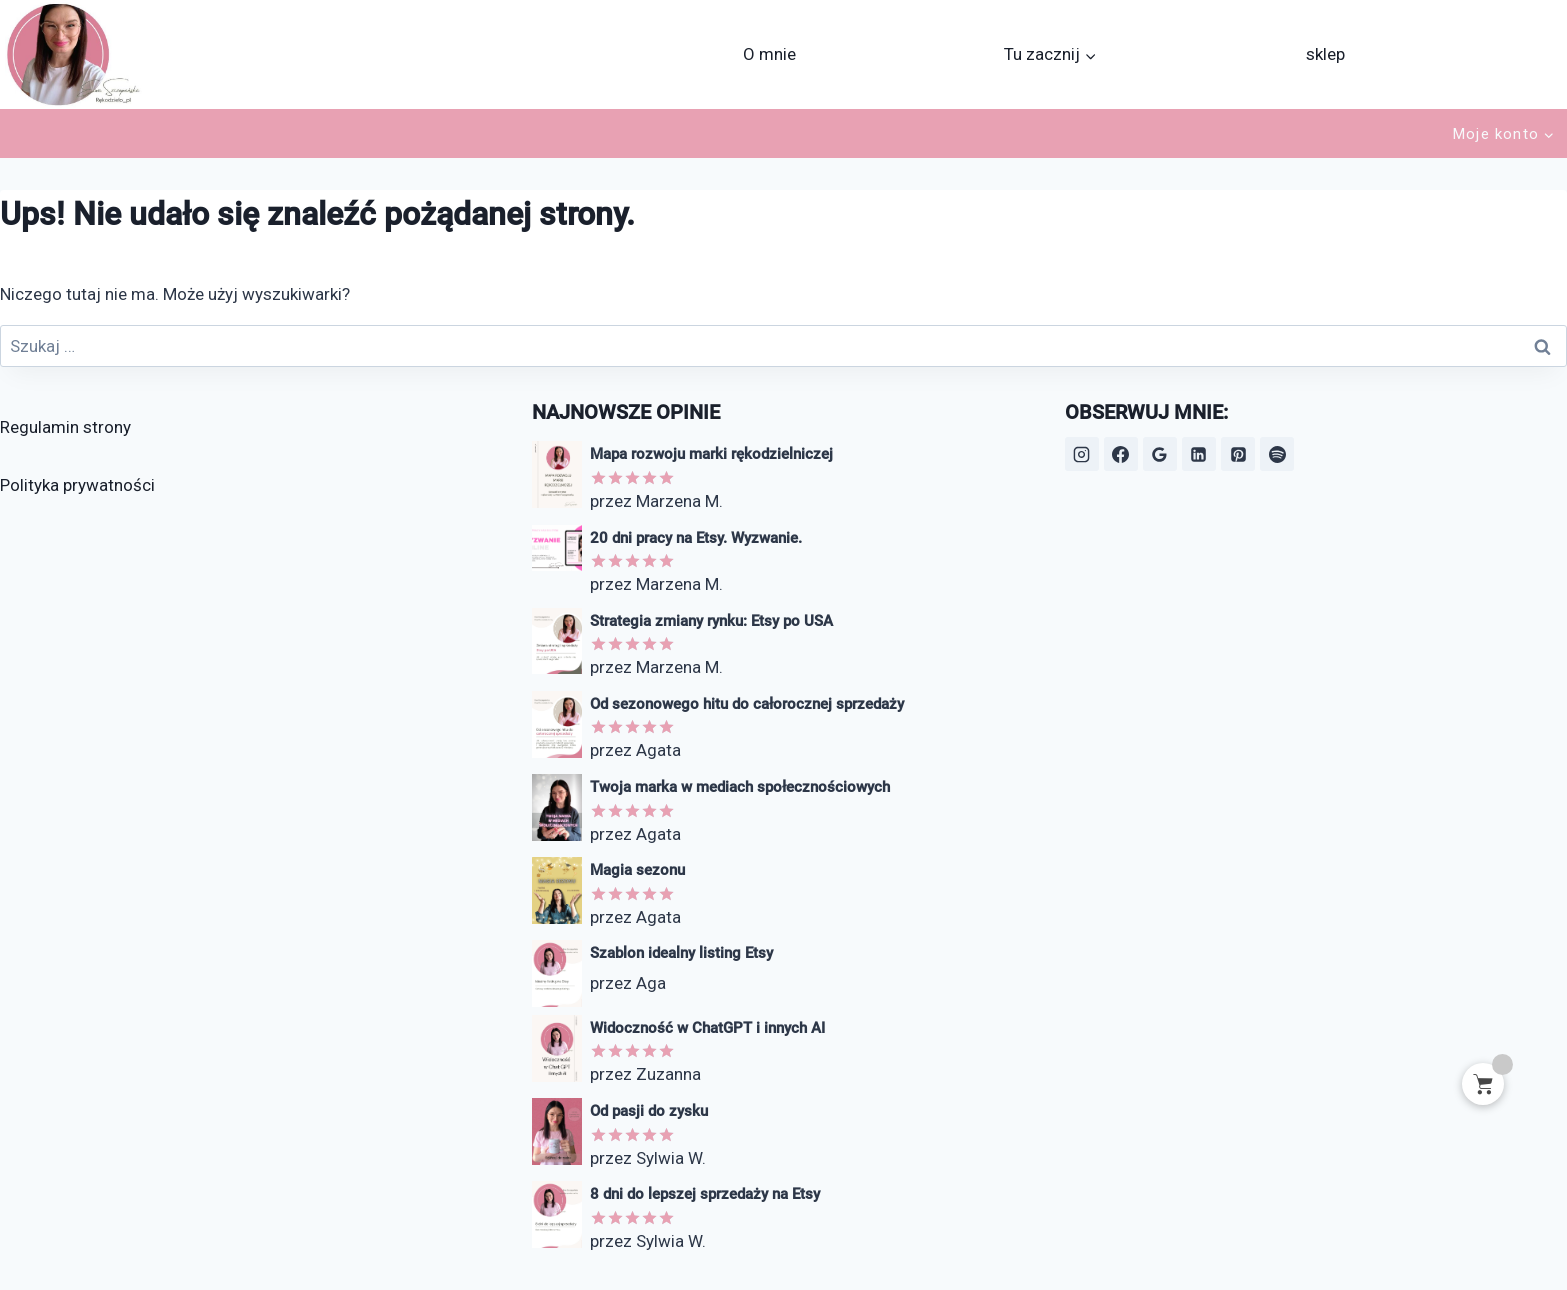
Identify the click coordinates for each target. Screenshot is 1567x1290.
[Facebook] (1121, 454)
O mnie (769, 54)
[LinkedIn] (1199, 454)
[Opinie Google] (1160, 454)
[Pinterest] (1238, 454)
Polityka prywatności (77, 485)
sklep (1325, 54)
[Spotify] (1277, 454)
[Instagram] (1082, 454)
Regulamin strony (65, 427)
